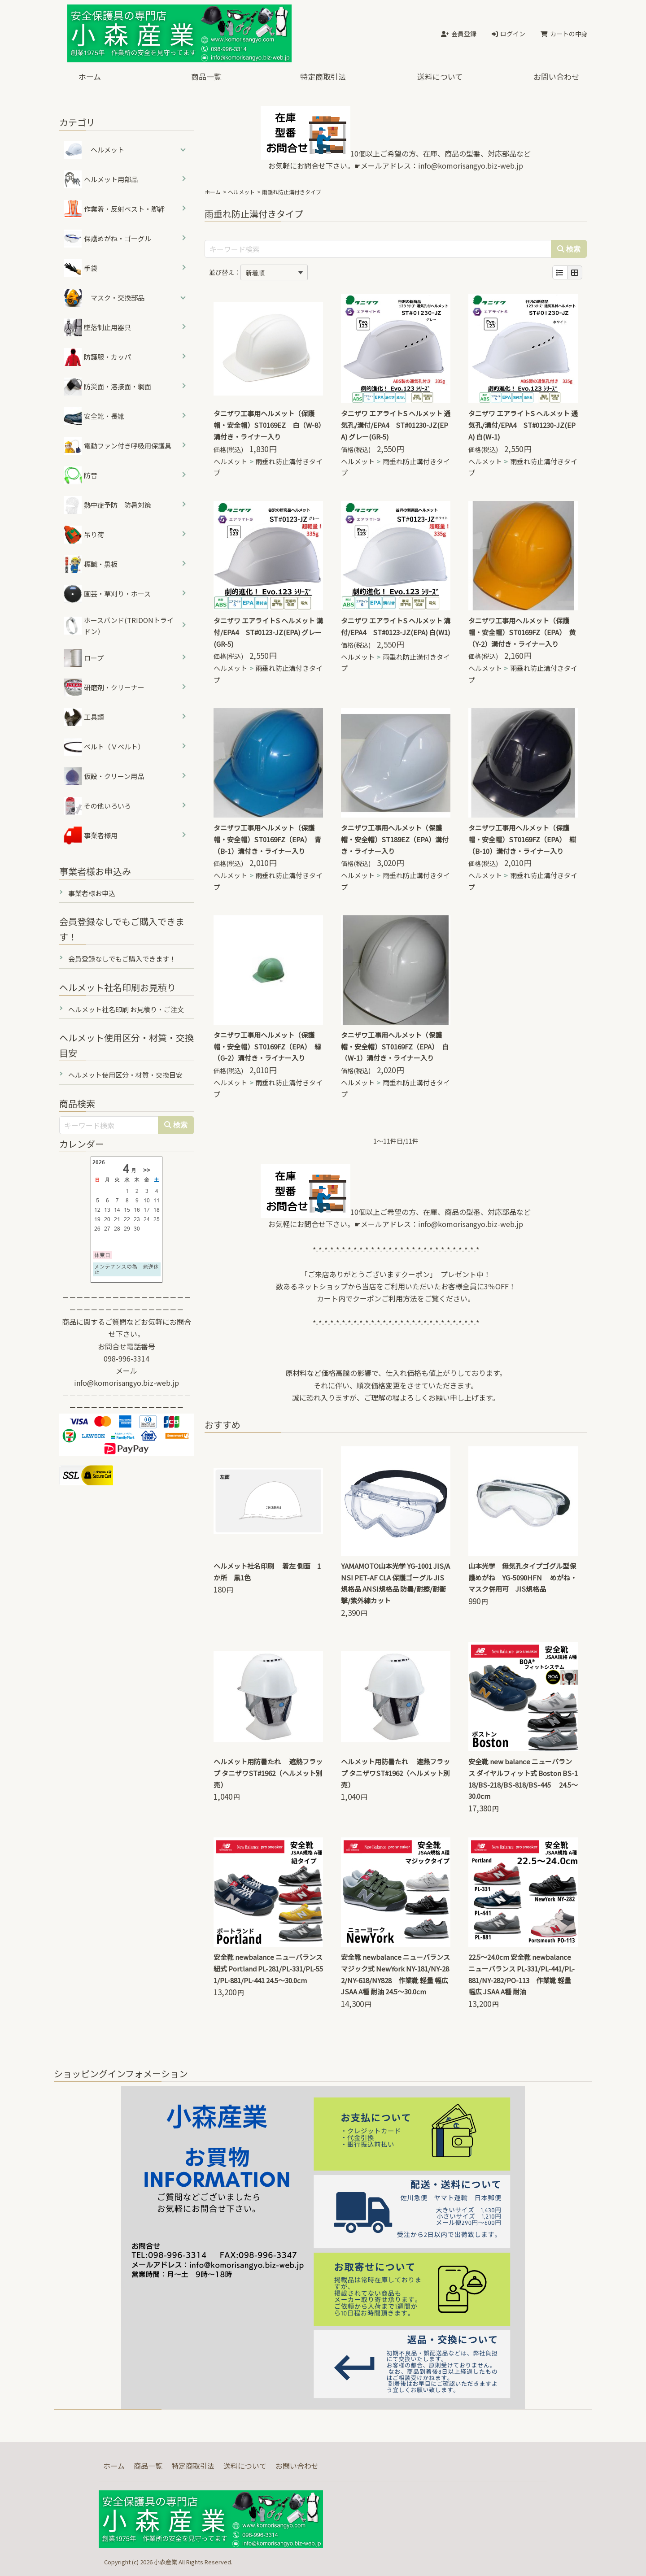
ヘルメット (241, 192)
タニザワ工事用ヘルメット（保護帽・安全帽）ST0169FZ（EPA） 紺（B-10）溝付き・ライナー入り (522, 839)
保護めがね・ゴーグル (107, 239)
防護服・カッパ (97, 357)
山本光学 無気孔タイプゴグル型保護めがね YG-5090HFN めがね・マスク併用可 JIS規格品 (522, 1577)
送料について (440, 76)
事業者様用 (91, 835)
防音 (80, 475)
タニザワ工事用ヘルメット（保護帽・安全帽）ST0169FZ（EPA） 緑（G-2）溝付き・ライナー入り (267, 1046)
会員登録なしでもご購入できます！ (122, 958)
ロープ (84, 658)
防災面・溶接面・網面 (107, 387)
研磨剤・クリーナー (104, 687)
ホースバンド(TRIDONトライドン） (119, 625)
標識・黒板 (91, 564)
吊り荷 (84, 535)
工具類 (84, 717)
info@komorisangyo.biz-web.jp (470, 165)
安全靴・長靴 (94, 416)
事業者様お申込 (91, 893)
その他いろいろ (97, 806)
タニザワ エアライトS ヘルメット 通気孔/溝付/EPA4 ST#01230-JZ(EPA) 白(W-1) (523, 425)
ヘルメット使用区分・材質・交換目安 (125, 1074)
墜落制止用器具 (97, 327)
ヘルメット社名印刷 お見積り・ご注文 (126, 1009)
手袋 (80, 268)
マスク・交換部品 (117, 297)
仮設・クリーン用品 (104, 776)
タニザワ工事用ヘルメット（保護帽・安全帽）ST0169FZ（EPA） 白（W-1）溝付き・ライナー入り (395, 1046)
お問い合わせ (556, 76)
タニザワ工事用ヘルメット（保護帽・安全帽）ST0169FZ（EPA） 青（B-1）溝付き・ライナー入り (267, 839)
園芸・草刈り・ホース (107, 594)
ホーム (90, 76)
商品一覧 (206, 76)
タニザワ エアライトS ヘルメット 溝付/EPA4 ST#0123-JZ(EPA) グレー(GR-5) (268, 632)
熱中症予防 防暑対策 (107, 505)
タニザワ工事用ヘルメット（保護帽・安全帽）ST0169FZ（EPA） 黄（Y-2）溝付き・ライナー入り (522, 632)
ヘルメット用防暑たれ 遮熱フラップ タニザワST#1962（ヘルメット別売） (268, 1773)
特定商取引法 (323, 76)
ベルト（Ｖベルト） (104, 747)
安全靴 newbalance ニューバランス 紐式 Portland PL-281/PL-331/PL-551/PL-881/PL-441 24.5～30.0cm (268, 1968)
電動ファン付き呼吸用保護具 (117, 446)
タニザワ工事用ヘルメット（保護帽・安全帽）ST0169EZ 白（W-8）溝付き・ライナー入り (268, 425)
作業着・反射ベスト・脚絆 (114, 209)
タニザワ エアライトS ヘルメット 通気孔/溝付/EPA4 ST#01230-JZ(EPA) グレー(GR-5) (395, 425)
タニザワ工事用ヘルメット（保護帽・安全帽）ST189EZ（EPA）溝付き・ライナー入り (395, 839)
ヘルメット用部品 (101, 179)
